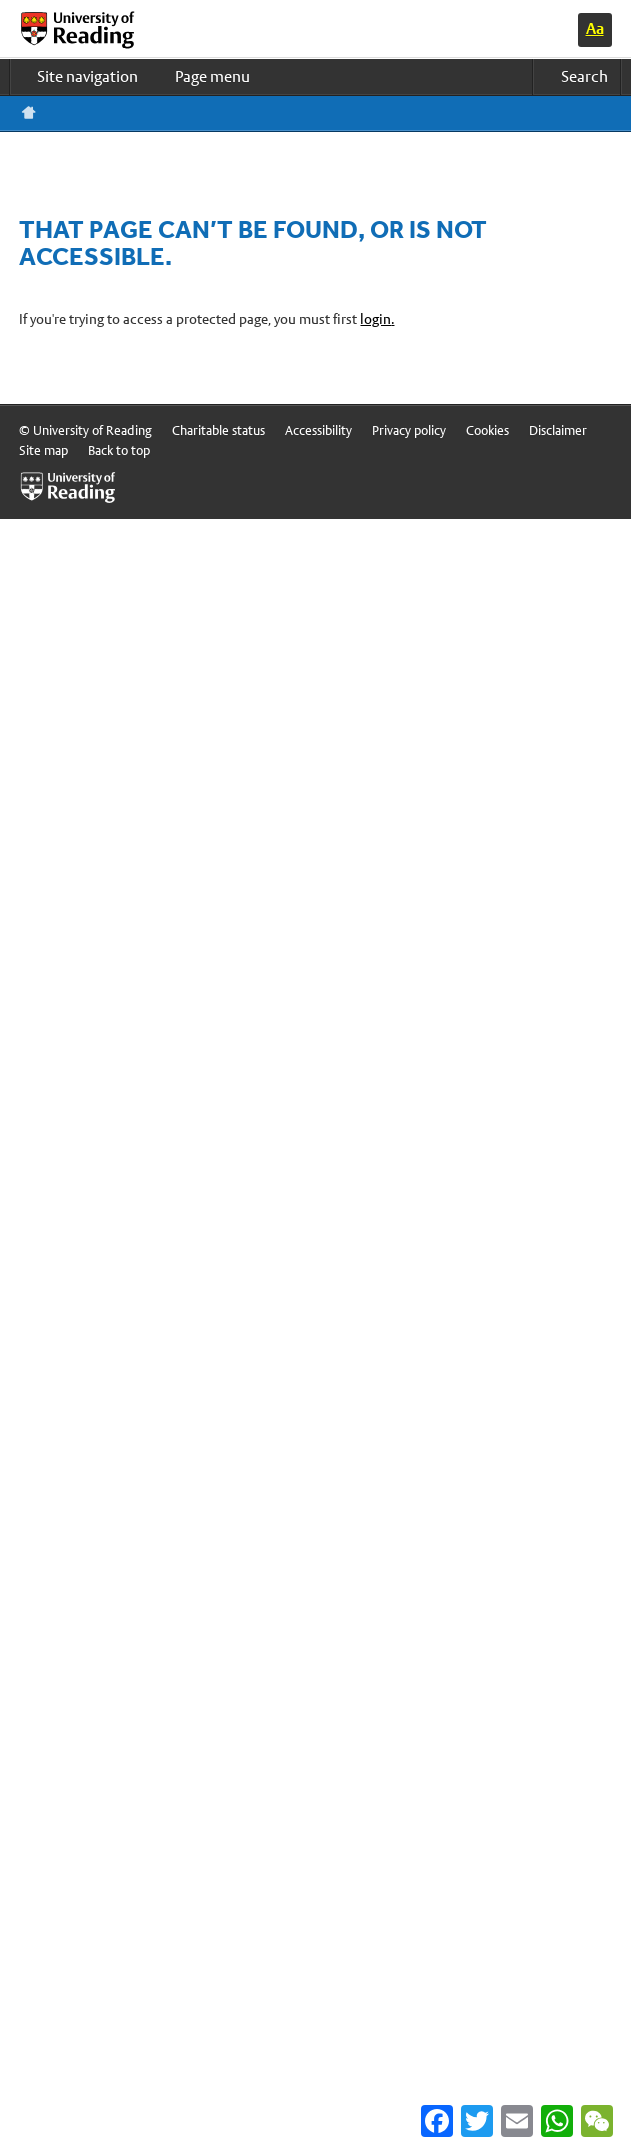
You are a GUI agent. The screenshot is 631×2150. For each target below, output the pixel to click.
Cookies (487, 430)
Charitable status (218, 430)
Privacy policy (409, 430)
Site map (43, 450)
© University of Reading (85, 430)
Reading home (29, 113)
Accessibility (318, 430)
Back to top (119, 450)
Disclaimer (558, 430)
